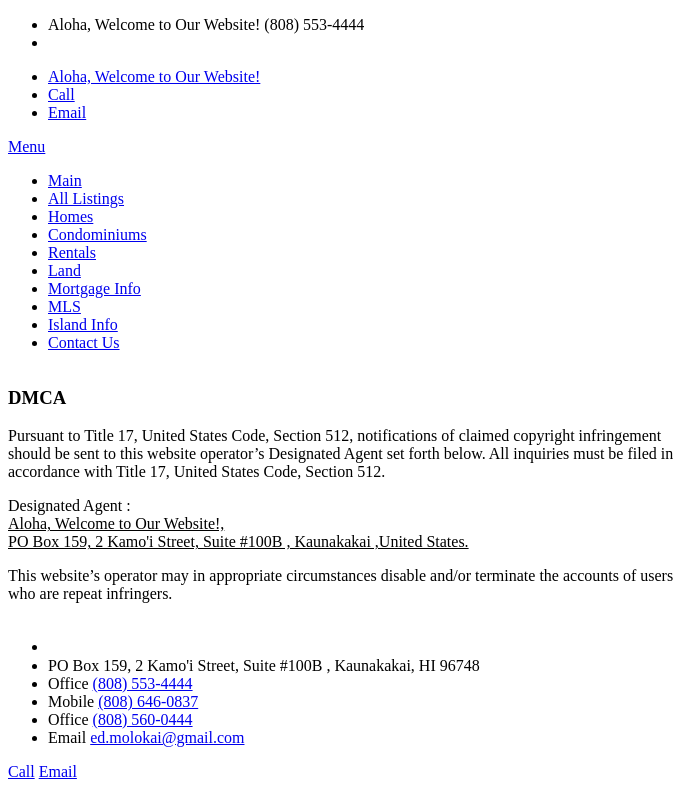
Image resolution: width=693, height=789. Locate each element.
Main (65, 180)
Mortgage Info (94, 288)
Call (61, 94)
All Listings (86, 198)
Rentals (72, 252)
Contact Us (84, 342)
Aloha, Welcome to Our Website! (154, 76)
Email (67, 112)
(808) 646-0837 (148, 701)
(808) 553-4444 (143, 683)
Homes (70, 216)
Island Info (83, 324)
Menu (26, 146)
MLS (64, 306)
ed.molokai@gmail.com (167, 737)
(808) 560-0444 (143, 719)
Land (64, 270)
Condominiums (97, 234)
